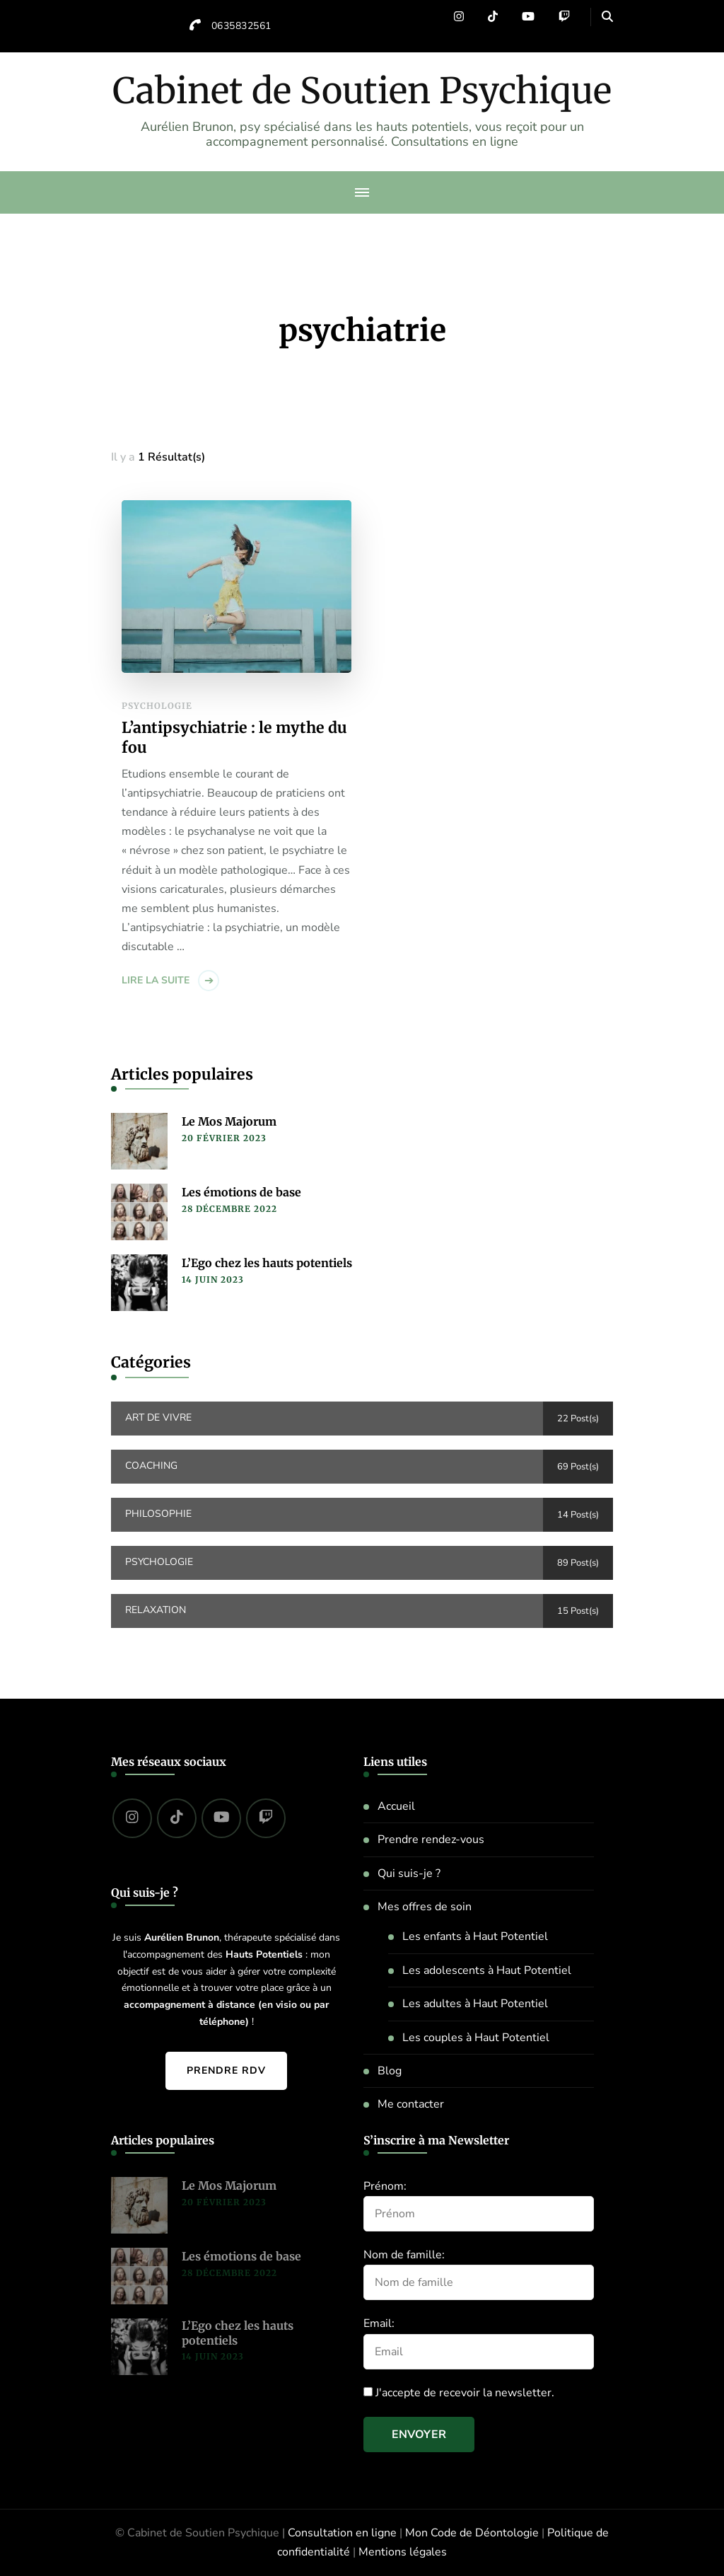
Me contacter (411, 2104)
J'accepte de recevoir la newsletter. (458, 2393)
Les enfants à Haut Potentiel (475, 1936)
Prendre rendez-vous (431, 1839)
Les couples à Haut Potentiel (475, 2037)
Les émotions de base (241, 1192)
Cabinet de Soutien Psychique (362, 91)
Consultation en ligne (342, 2533)
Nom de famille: (404, 2255)
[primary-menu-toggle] (362, 192)
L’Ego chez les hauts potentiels (267, 1263)
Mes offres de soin (425, 1906)
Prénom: (385, 2186)
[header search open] (607, 17)
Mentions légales (402, 2552)
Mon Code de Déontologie (472, 2533)
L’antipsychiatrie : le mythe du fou (234, 737)
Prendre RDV (226, 2070)
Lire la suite (155, 980)
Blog (390, 2071)
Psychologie (157, 705)
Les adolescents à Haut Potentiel (486, 1970)
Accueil (396, 1806)
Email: (379, 2323)
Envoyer (419, 2434)
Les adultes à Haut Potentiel (475, 2003)
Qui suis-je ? (409, 1873)
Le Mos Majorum (229, 1121)
